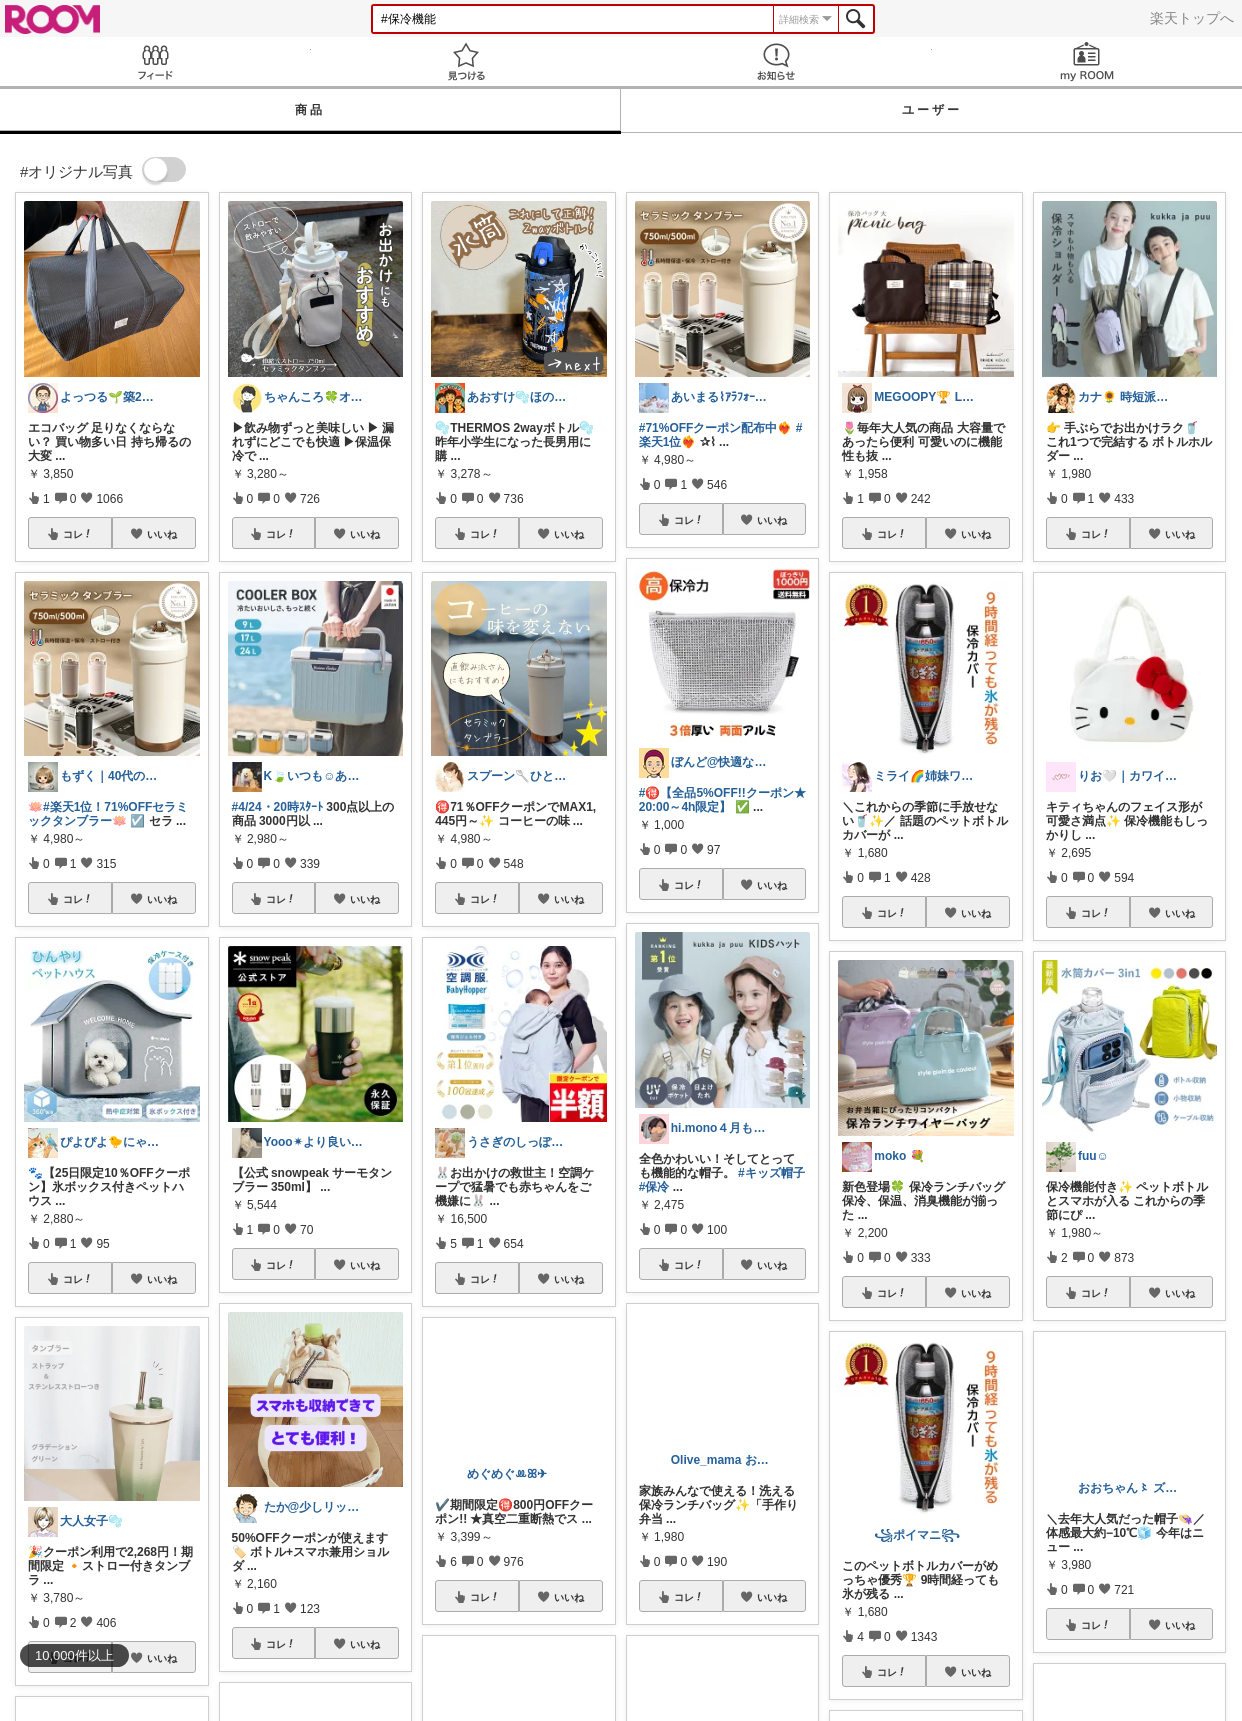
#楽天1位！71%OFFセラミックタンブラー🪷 (108, 814)
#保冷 (654, 1187)
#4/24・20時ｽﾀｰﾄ (277, 807)
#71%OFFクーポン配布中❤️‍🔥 (716, 428)
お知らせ (776, 61)
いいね (162, 534)
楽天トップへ (1192, 18)
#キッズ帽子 (771, 1173)
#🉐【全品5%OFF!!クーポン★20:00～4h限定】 (722, 800)
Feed (155, 61)
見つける (466, 61)
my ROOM (1087, 61)
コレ (78, 534)
